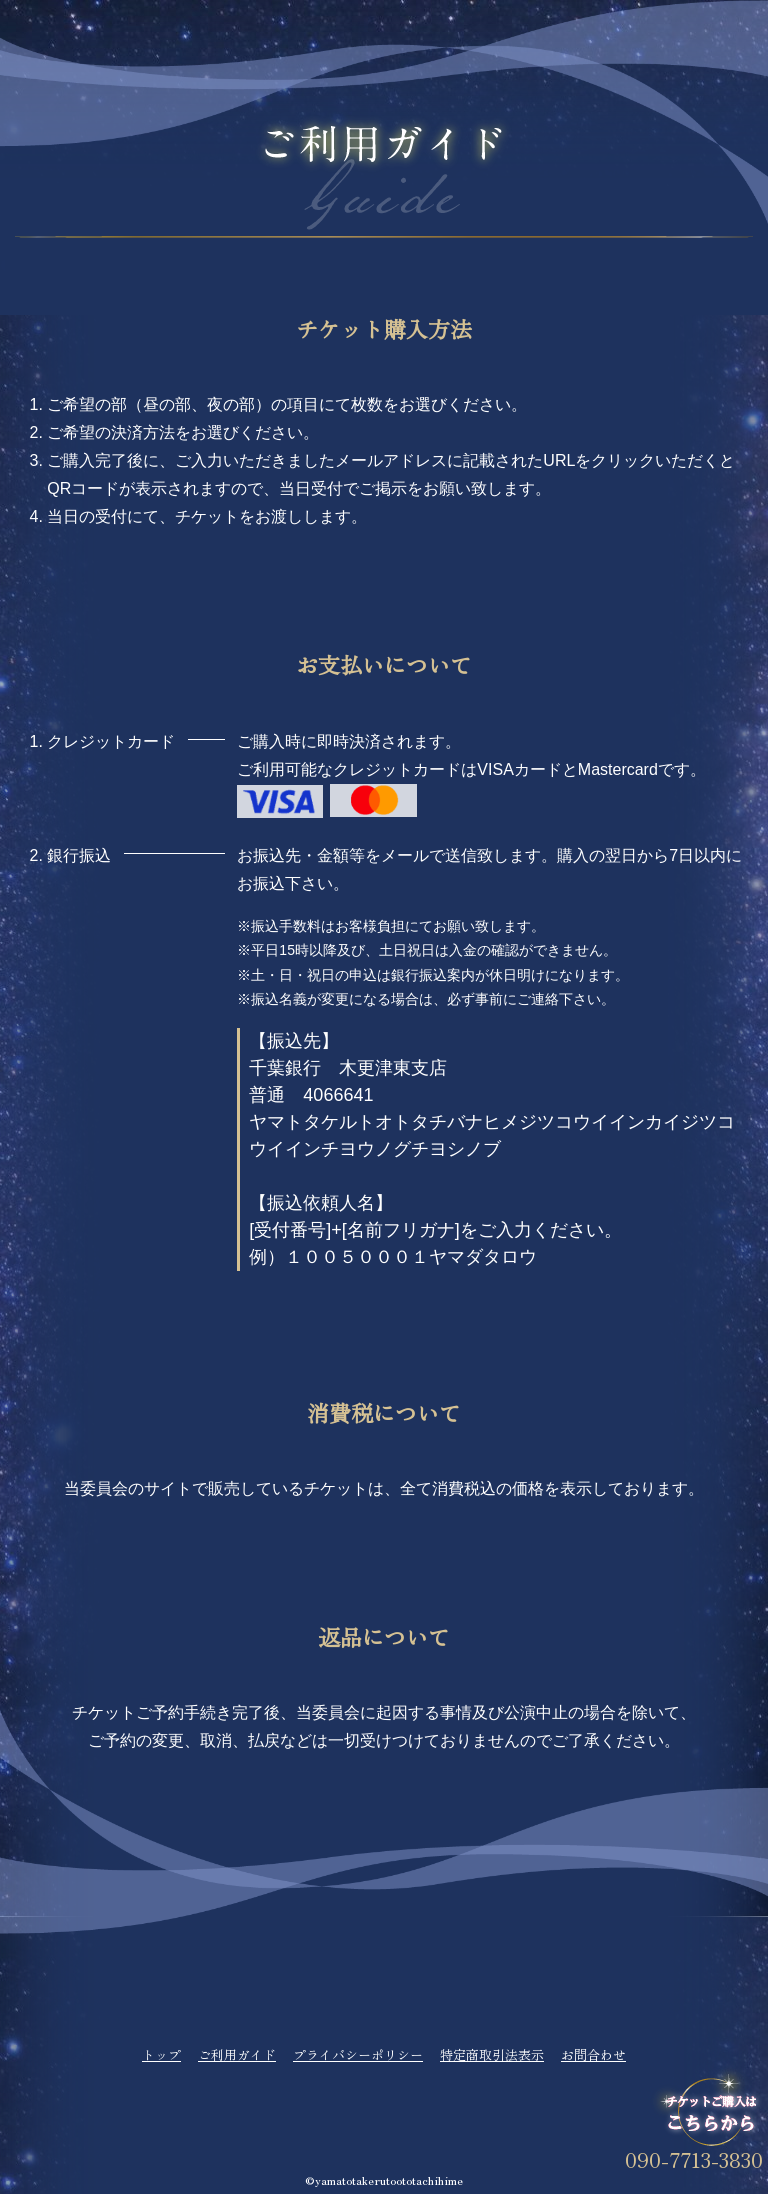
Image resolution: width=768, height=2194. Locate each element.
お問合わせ (593, 2054)
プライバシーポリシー (358, 2054)
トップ (161, 2054)
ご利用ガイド (237, 2054)
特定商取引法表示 (492, 2054)
